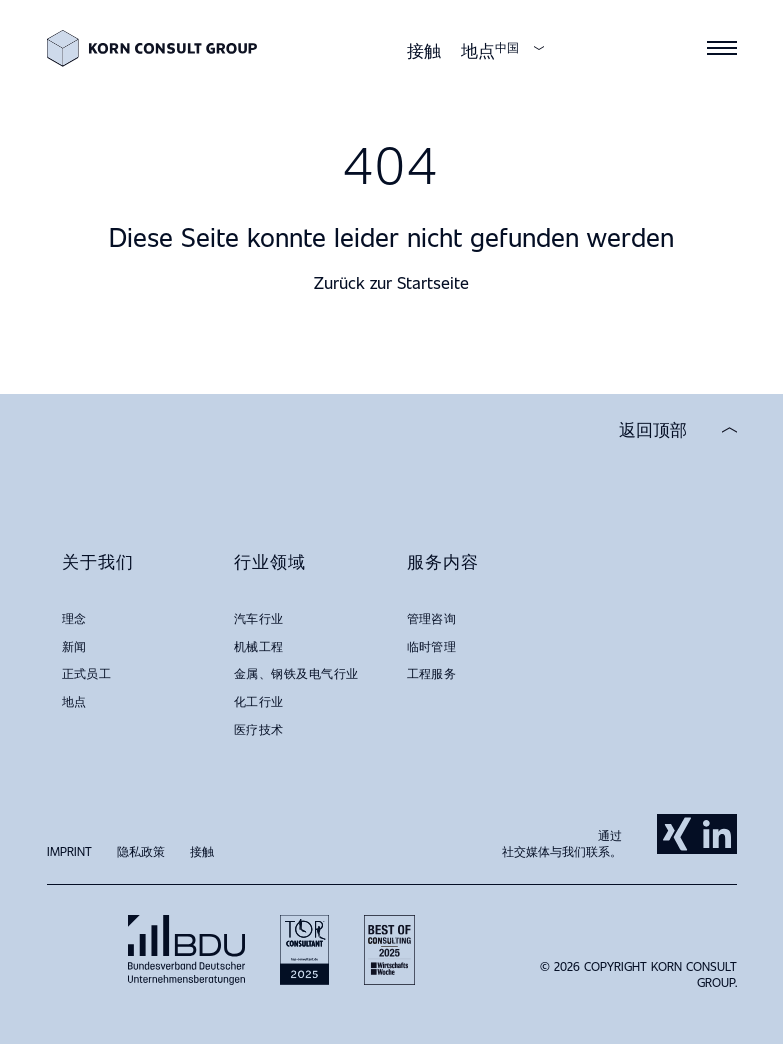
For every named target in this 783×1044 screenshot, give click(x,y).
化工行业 (259, 701)
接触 (424, 50)
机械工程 (259, 646)
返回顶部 (653, 430)
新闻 (74, 646)
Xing (677, 834)
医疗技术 (259, 729)
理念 (74, 618)
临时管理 (432, 646)
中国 (507, 47)
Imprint (69, 851)
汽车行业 (259, 618)
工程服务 (432, 673)
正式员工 (87, 673)
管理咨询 (432, 618)
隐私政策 (141, 851)
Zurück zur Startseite (391, 282)
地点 (478, 50)
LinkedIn (717, 834)
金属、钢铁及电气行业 (296, 673)
